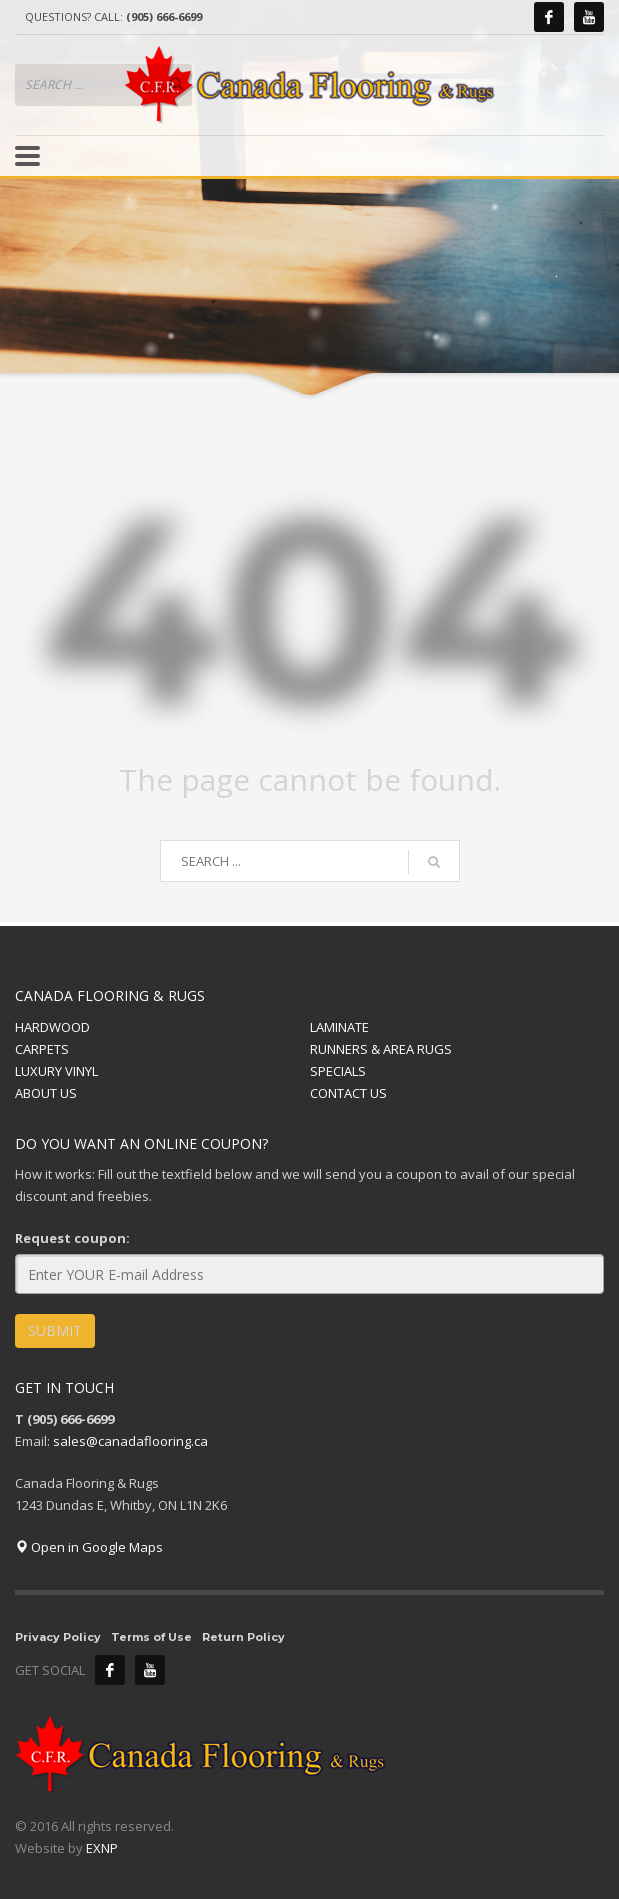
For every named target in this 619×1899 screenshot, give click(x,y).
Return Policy (243, 1637)
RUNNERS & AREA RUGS (381, 1049)
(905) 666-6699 (164, 16)
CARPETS (42, 1049)
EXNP (102, 1848)
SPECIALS (338, 1071)
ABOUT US (46, 1093)
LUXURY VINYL (56, 1071)
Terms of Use (151, 1637)
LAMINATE (339, 1027)
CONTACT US (348, 1093)
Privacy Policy (58, 1637)
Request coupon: (72, 1238)
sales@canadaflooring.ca (130, 1441)
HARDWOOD (52, 1027)
